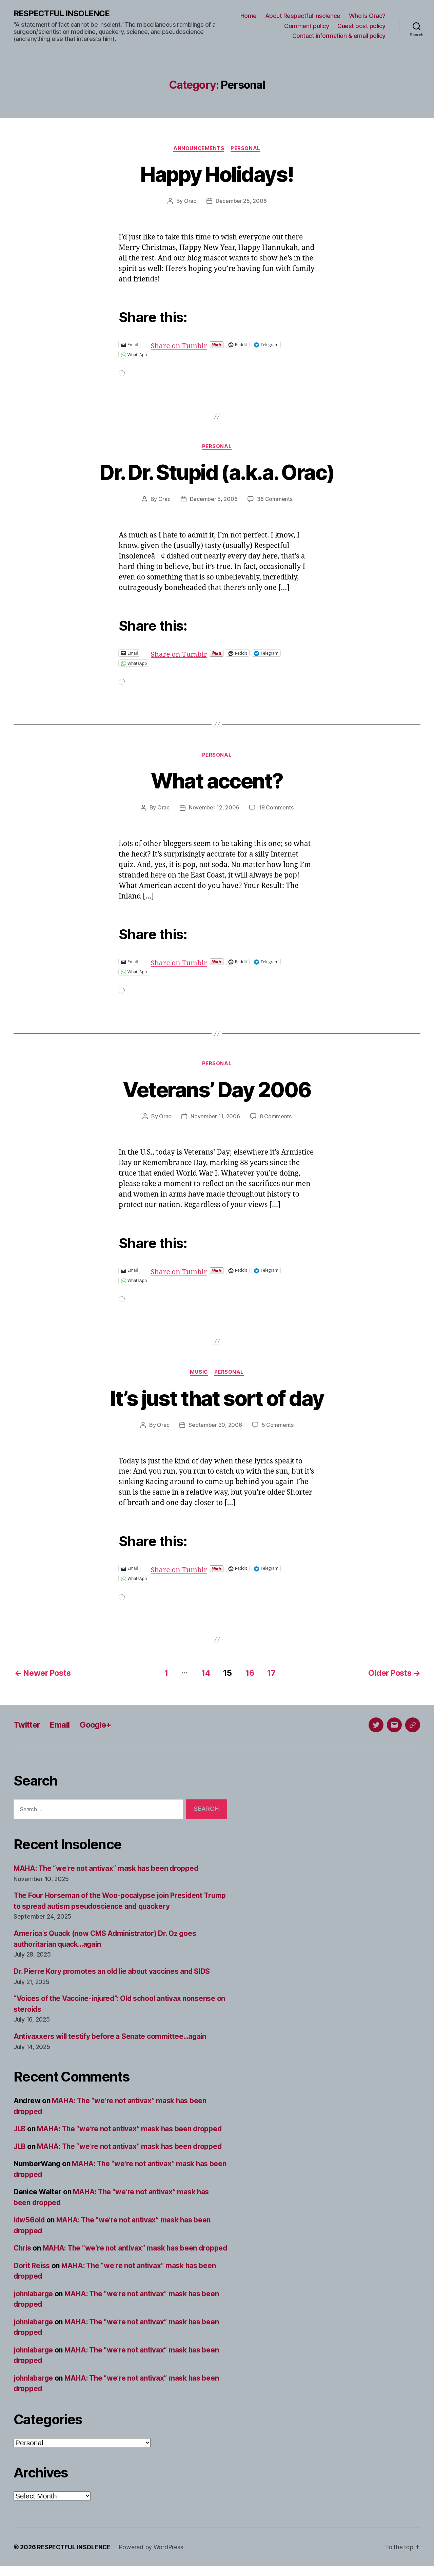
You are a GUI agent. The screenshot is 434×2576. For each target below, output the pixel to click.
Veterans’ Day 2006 (217, 1089)
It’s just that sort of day (217, 1398)
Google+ (97, 1724)
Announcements (198, 148)
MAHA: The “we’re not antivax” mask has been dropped (107, 1867)
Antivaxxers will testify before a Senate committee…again (112, 2035)
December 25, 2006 (241, 201)
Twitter (27, 1724)
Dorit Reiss (32, 2275)
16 (249, 1672)
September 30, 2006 (215, 1424)
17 (272, 1672)
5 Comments (277, 1424)
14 (204, 1672)
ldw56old (30, 2219)
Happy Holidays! (216, 174)
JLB (20, 2128)
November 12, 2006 (214, 807)
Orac (190, 201)
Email (61, 1724)
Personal (246, 148)
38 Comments (274, 499)
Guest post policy (361, 25)
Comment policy (306, 25)
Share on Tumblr (201, 344)
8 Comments (276, 1116)
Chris (23, 2247)
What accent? (217, 781)
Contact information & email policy (339, 35)
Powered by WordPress (151, 2556)
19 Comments (276, 807)
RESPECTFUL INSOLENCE (62, 13)
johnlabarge (34, 2303)
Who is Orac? (367, 15)
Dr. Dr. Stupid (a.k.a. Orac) (217, 472)
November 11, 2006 (215, 1116)
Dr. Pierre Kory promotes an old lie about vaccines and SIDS (113, 1970)
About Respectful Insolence (302, 15)
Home (248, 15)
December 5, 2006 (214, 499)
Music (199, 1372)
